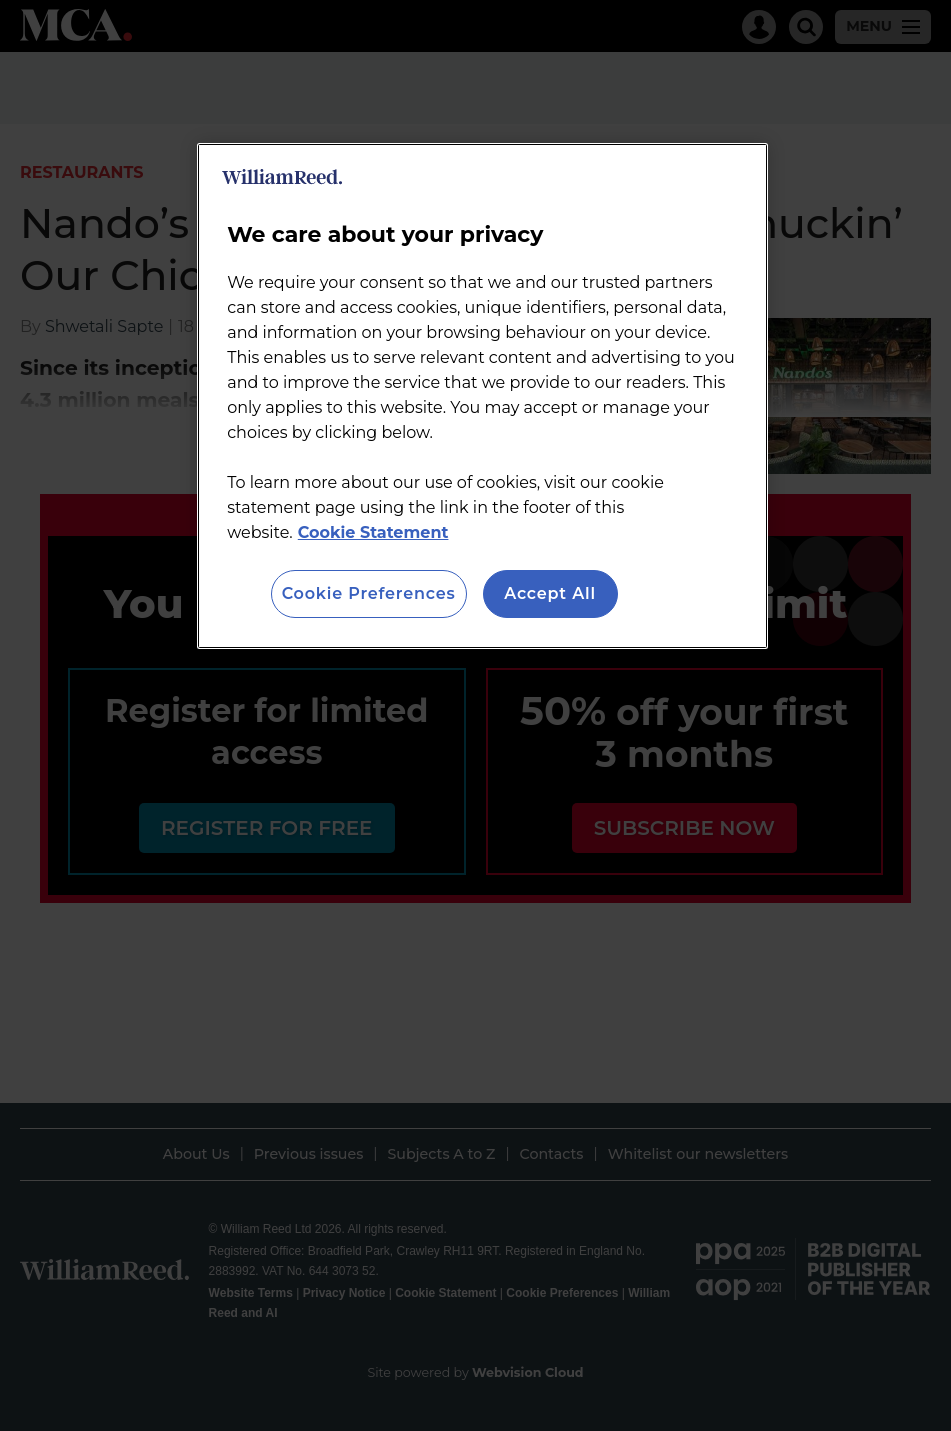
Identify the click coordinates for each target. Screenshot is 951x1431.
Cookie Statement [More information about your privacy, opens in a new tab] (373, 532)
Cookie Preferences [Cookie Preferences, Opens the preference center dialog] (369, 593)
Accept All (550, 593)
